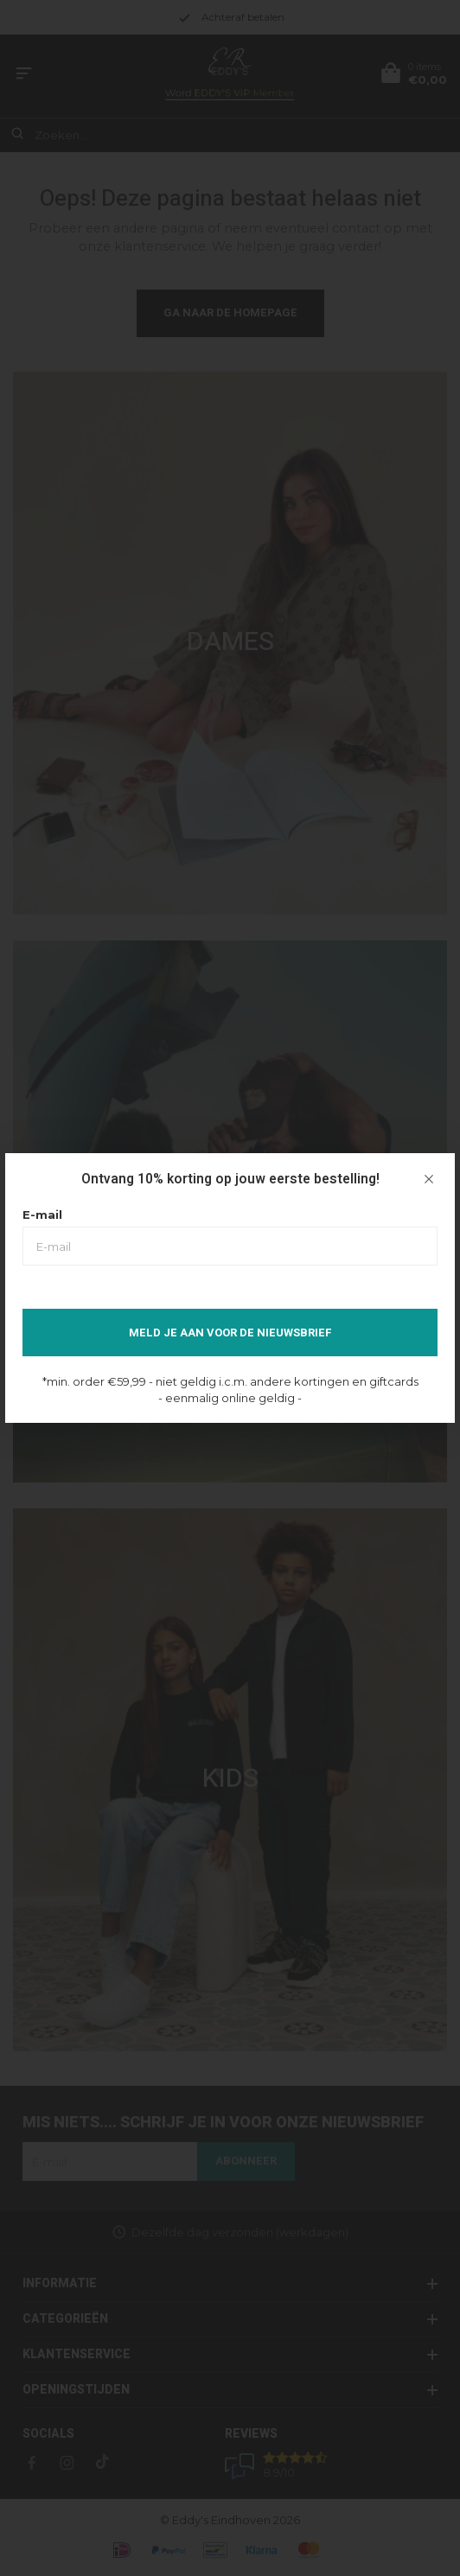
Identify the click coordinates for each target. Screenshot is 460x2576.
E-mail (42, 1214)
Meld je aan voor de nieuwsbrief (230, 1332)
